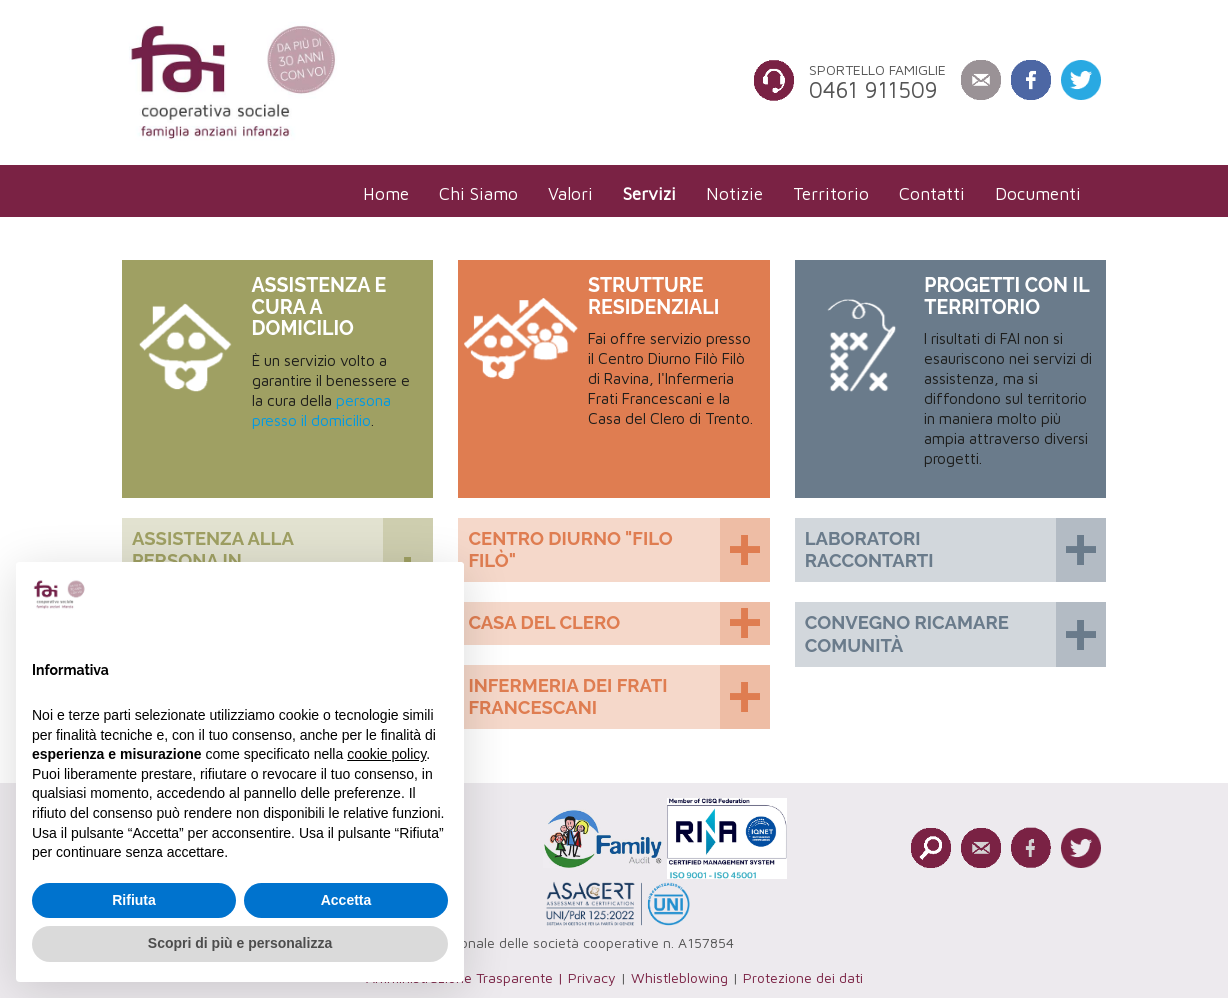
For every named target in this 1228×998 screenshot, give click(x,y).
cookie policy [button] (386, 754)
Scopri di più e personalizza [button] (240, 943)
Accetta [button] (346, 900)
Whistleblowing (679, 977)
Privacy (592, 977)
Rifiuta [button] (134, 900)
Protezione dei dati (803, 977)
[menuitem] (386, 193)
